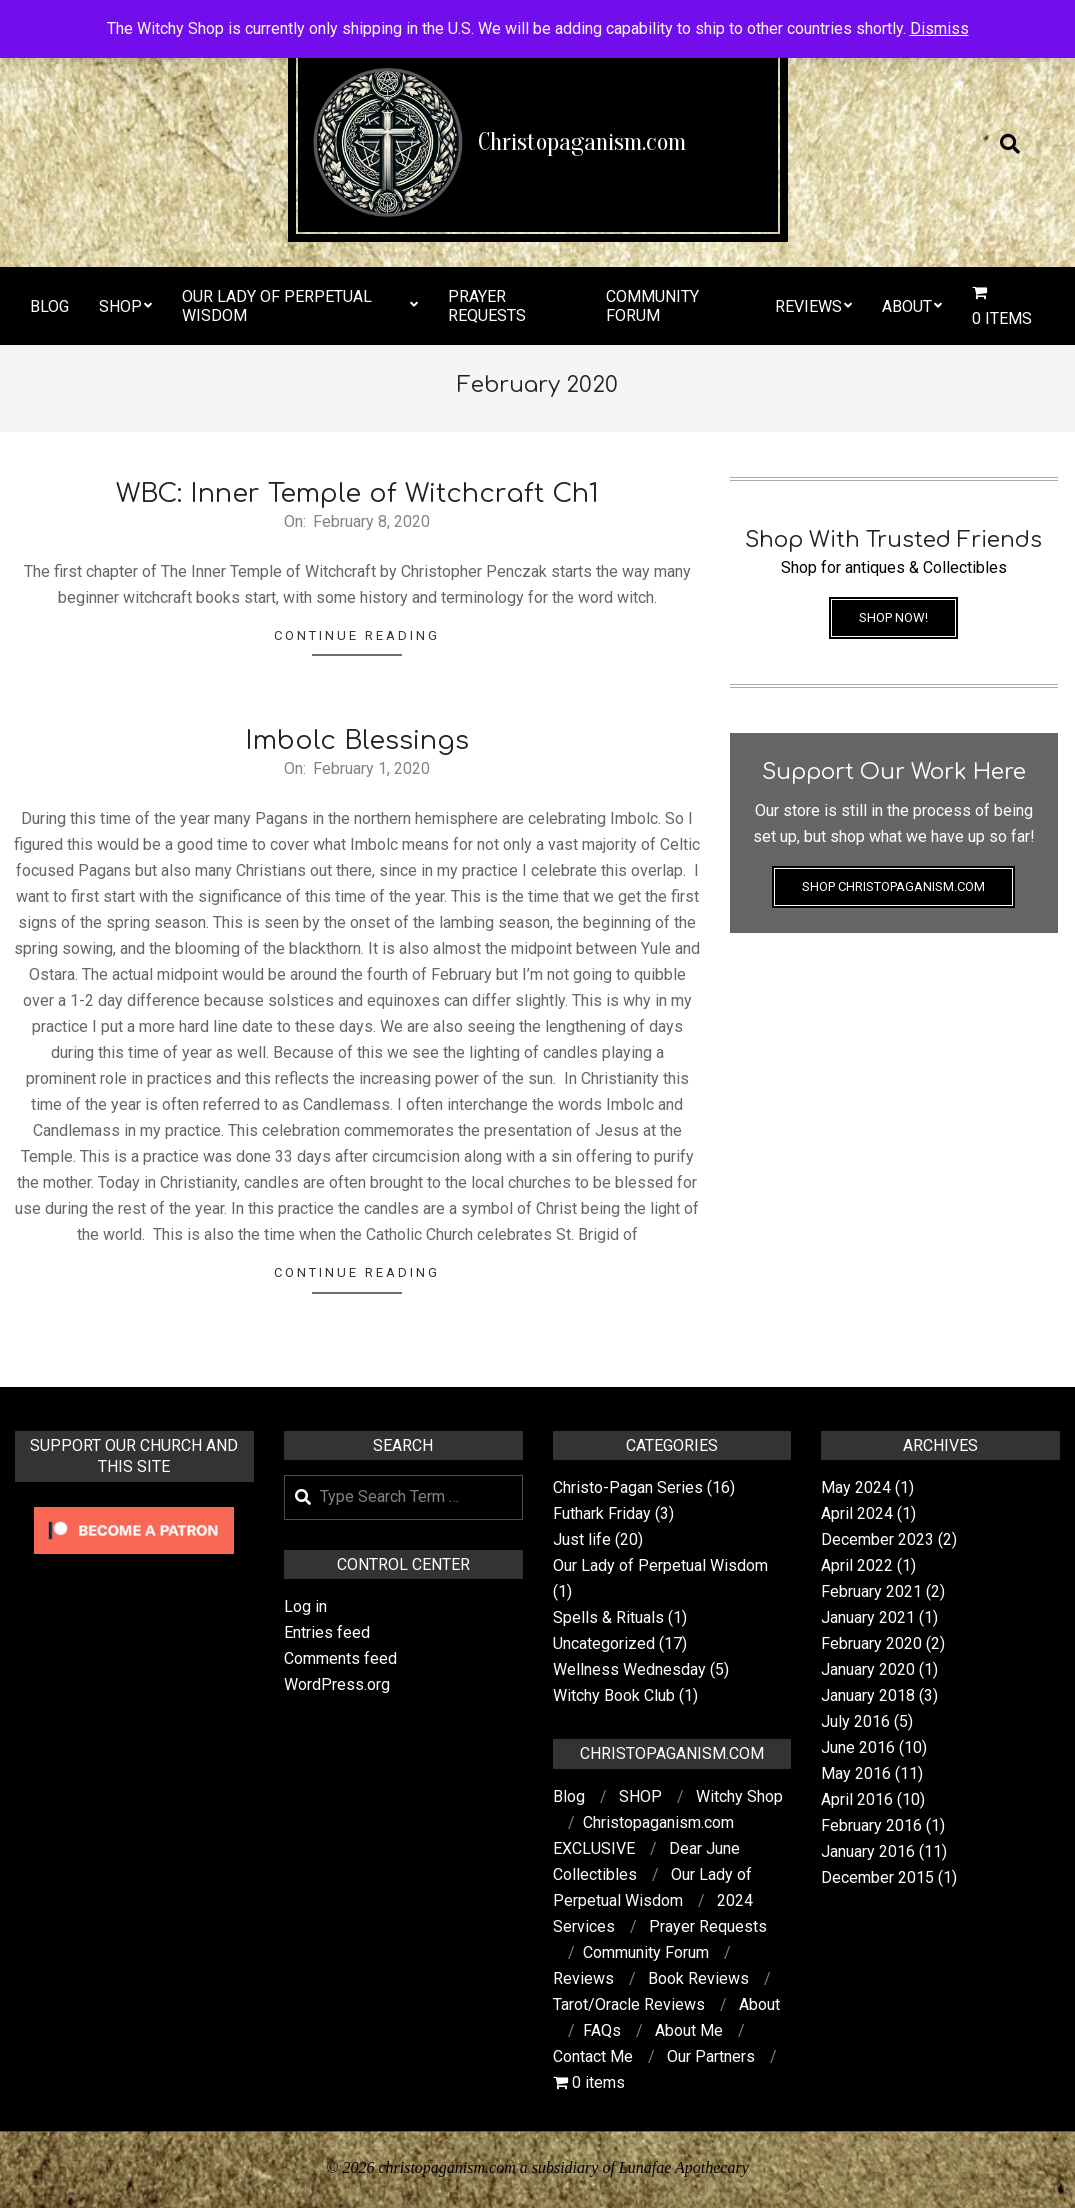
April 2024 (857, 1513)
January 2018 (868, 1695)
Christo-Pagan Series (628, 1487)
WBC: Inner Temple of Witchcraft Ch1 (357, 493)
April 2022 (857, 1565)
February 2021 (871, 1591)
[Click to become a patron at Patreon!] (134, 1509)
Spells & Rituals (608, 1617)
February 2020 (871, 1643)
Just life (582, 1539)
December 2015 (877, 1877)
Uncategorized (604, 1643)
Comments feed (340, 1658)
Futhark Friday (602, 1513)
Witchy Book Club (614, 1695)
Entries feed (327, 1632)
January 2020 (868, 1669)
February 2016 (871, 1825)
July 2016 (855, 1721)
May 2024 (856, 1487)
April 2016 (857, 1799)
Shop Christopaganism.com (893, 886)
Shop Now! (893, 617)
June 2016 (858, 1747)
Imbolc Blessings (357, 740)
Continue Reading (357, 635)
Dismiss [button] (939, 28)
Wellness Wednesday (629, 1669)
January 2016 (868, 1851)
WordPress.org (337, 1684)
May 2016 (856, 1773)
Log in (305, 1606)
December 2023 (877, 1539)
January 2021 (868, 1617)
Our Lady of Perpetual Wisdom (660, 1565)
